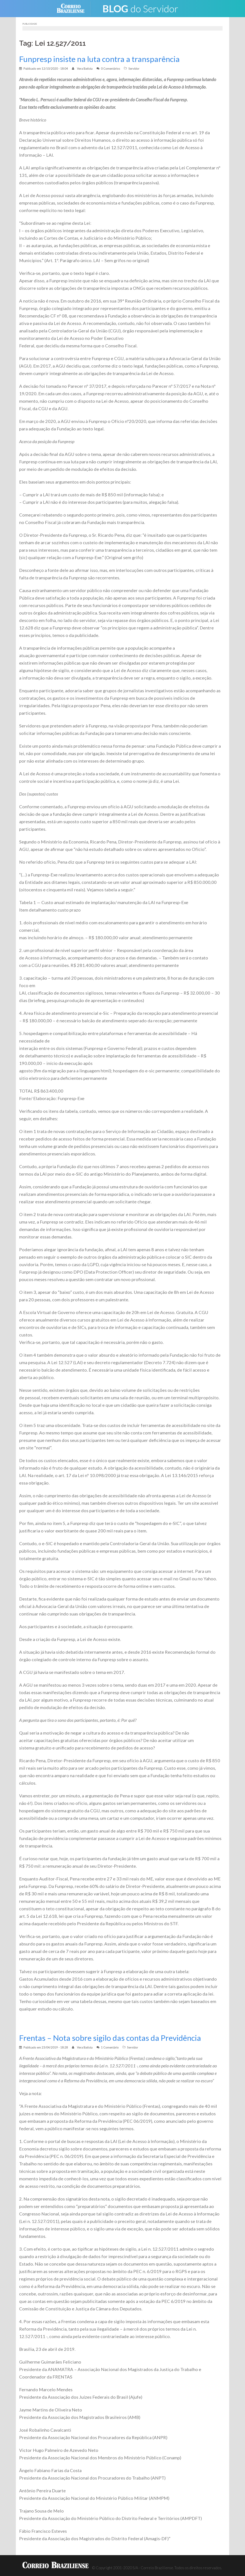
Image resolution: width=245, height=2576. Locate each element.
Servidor (133, 68)
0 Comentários (110, 68)
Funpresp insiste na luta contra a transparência (99, 59)
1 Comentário (110, 2047)
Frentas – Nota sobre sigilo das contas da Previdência (110, 2038)
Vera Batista (85, 68)
